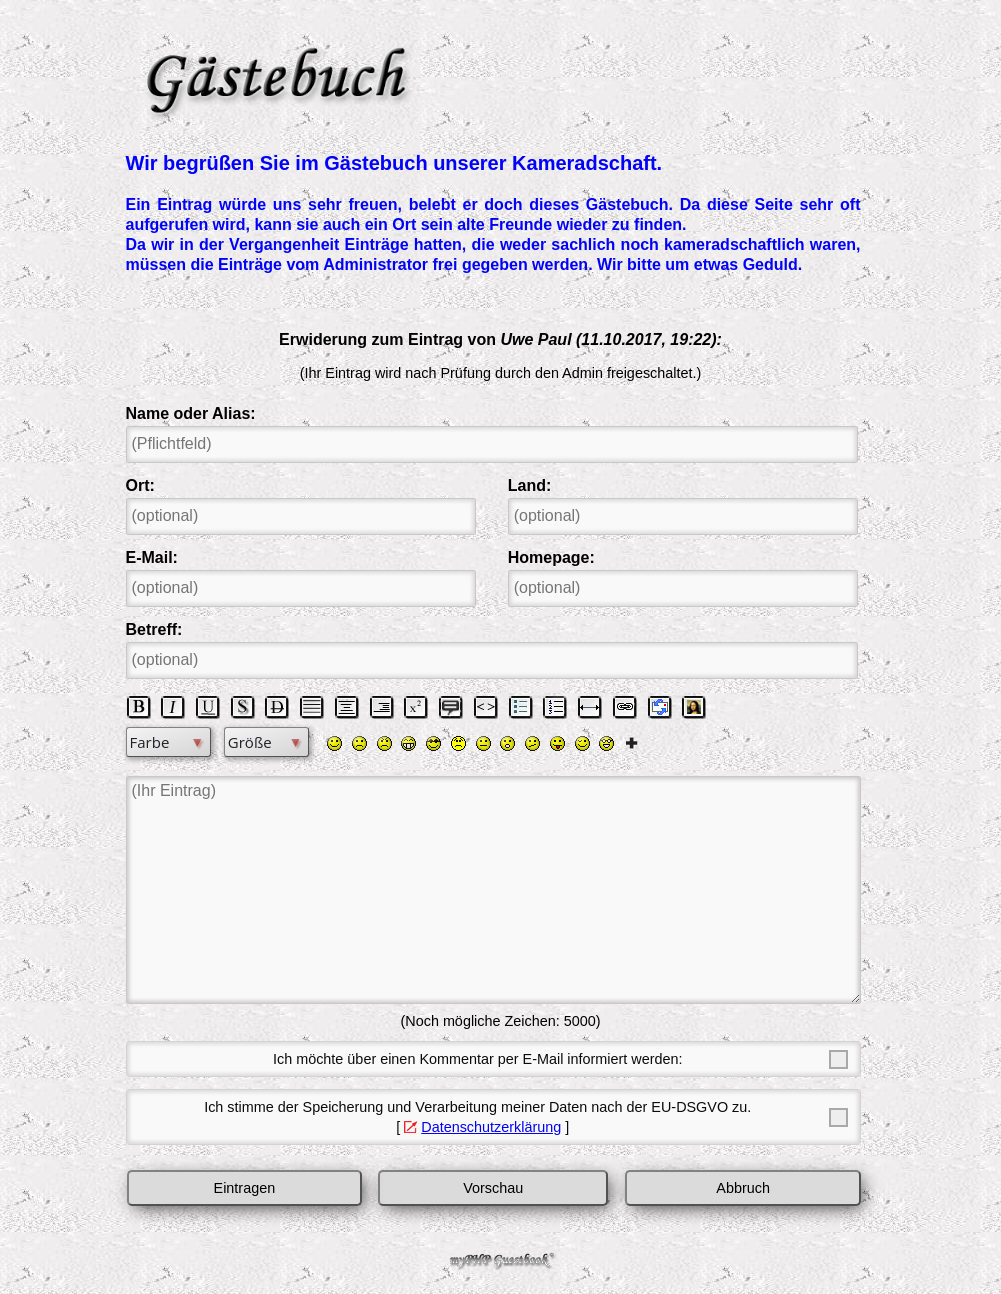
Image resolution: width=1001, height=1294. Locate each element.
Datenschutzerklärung (491, 1127)
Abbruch (743, 1188)
